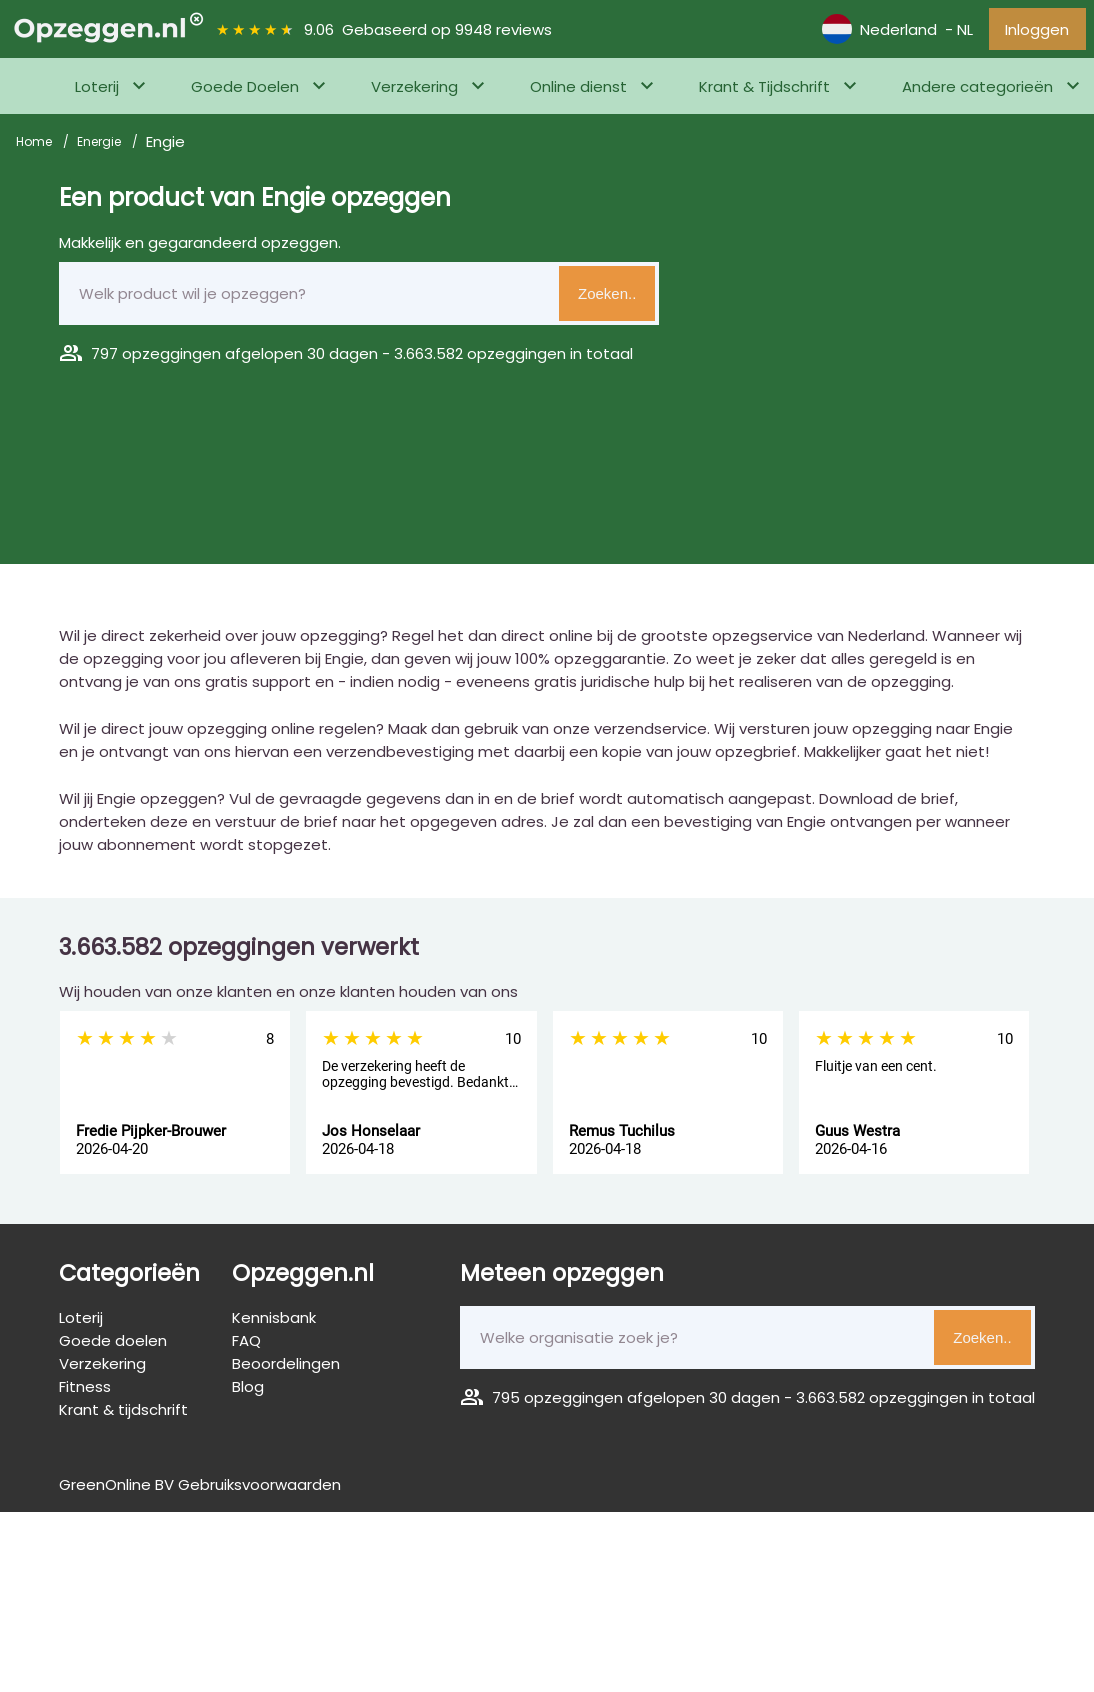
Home (35, 146)
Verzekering (414, 91)
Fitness (85, 1391)
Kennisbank (274, 1322)
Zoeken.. (607, 298)
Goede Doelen (245, 91)
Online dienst (578, 91)
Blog (248, 1391)
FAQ (246, 1345)
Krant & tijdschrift (123, 1414)
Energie (100, 146)
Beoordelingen (286, 1368)
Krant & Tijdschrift (764, 91)
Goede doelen (113, 1345)
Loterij (97, 91)
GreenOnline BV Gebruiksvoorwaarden (200, 1489)
